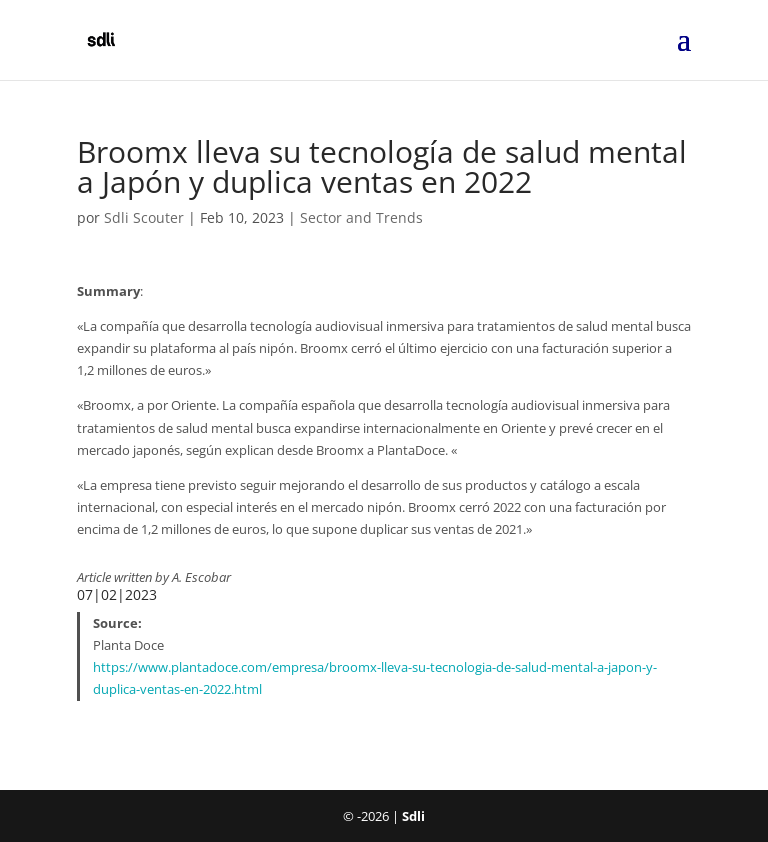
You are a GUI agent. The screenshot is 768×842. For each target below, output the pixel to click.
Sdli (413, 816)
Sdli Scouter (144, 217)
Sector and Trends (361, 217)
